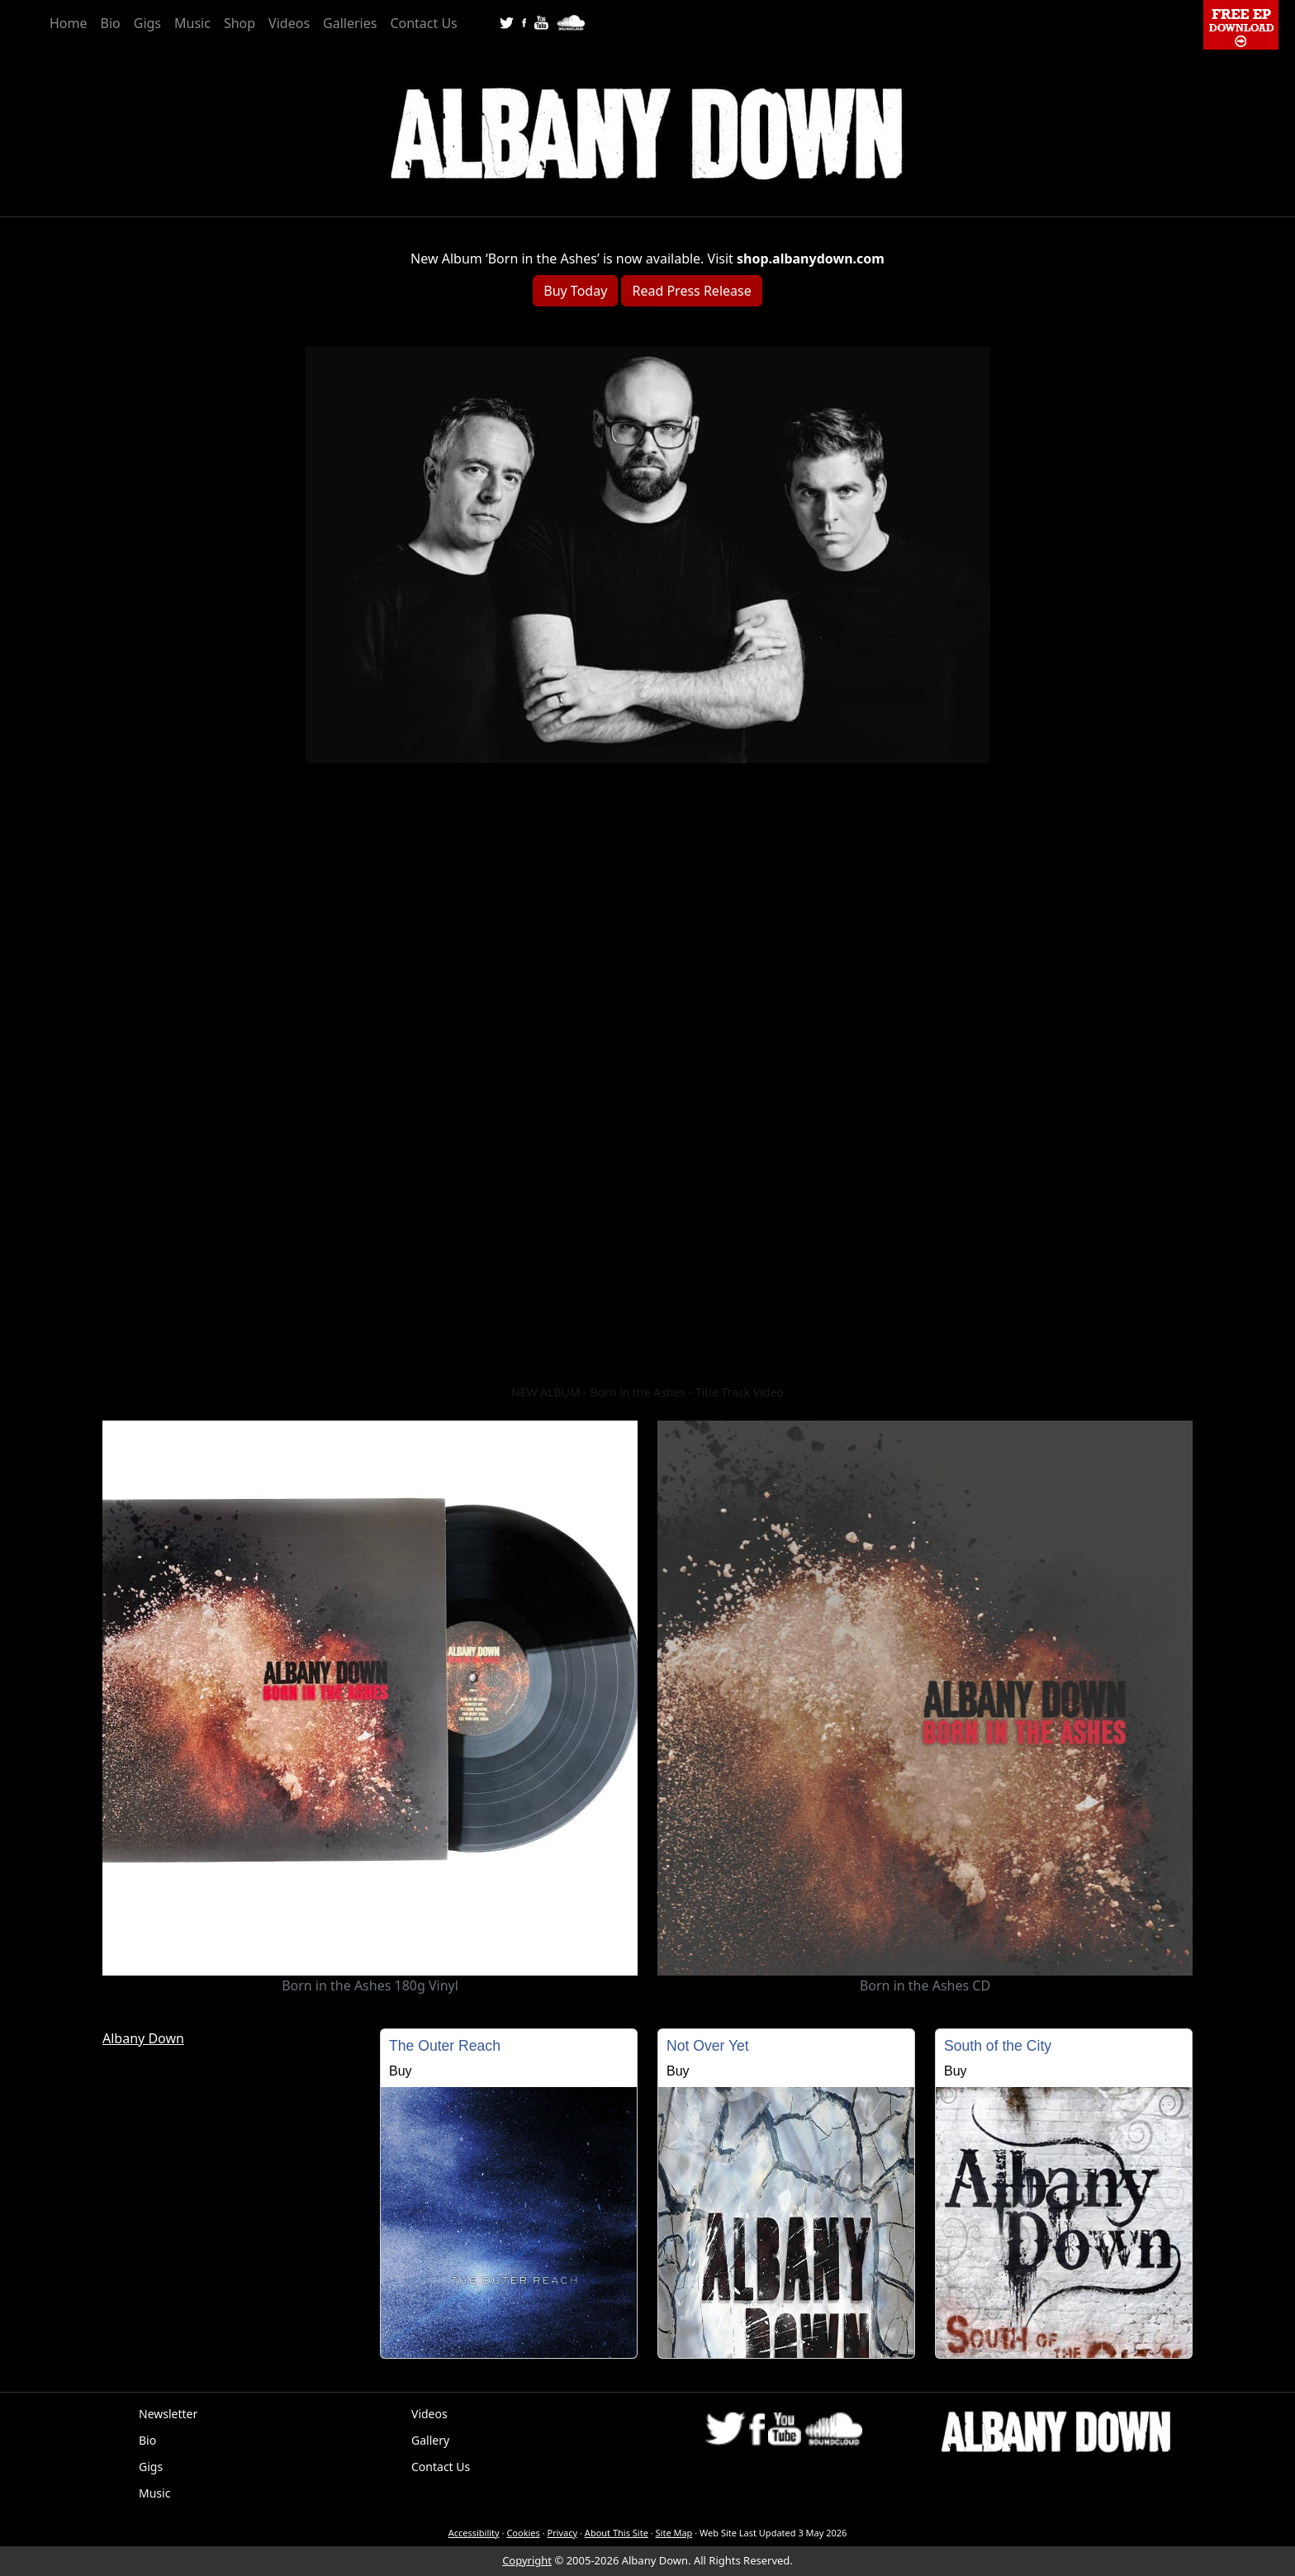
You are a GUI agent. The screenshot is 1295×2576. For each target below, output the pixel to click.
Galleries (350, 23)
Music (192, 23)
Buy (400, 2071)
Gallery (430, 2440)
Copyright (527, 2560)
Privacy (563, 2532)
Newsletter (168, 2414)
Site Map (674, 2532)
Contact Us (423, 23)
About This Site (616, 2532)
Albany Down (143, 2038)
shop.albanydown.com (811, 258)
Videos (289, 23)
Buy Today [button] (575, 291)
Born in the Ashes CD (925, 1985)
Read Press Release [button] (691, 291)
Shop (239, 23)
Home (69, 23)
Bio (111, 23)
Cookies (522, 2532)
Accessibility (474, 2532)
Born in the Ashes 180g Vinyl (370, 1985)
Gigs (147, 23)
